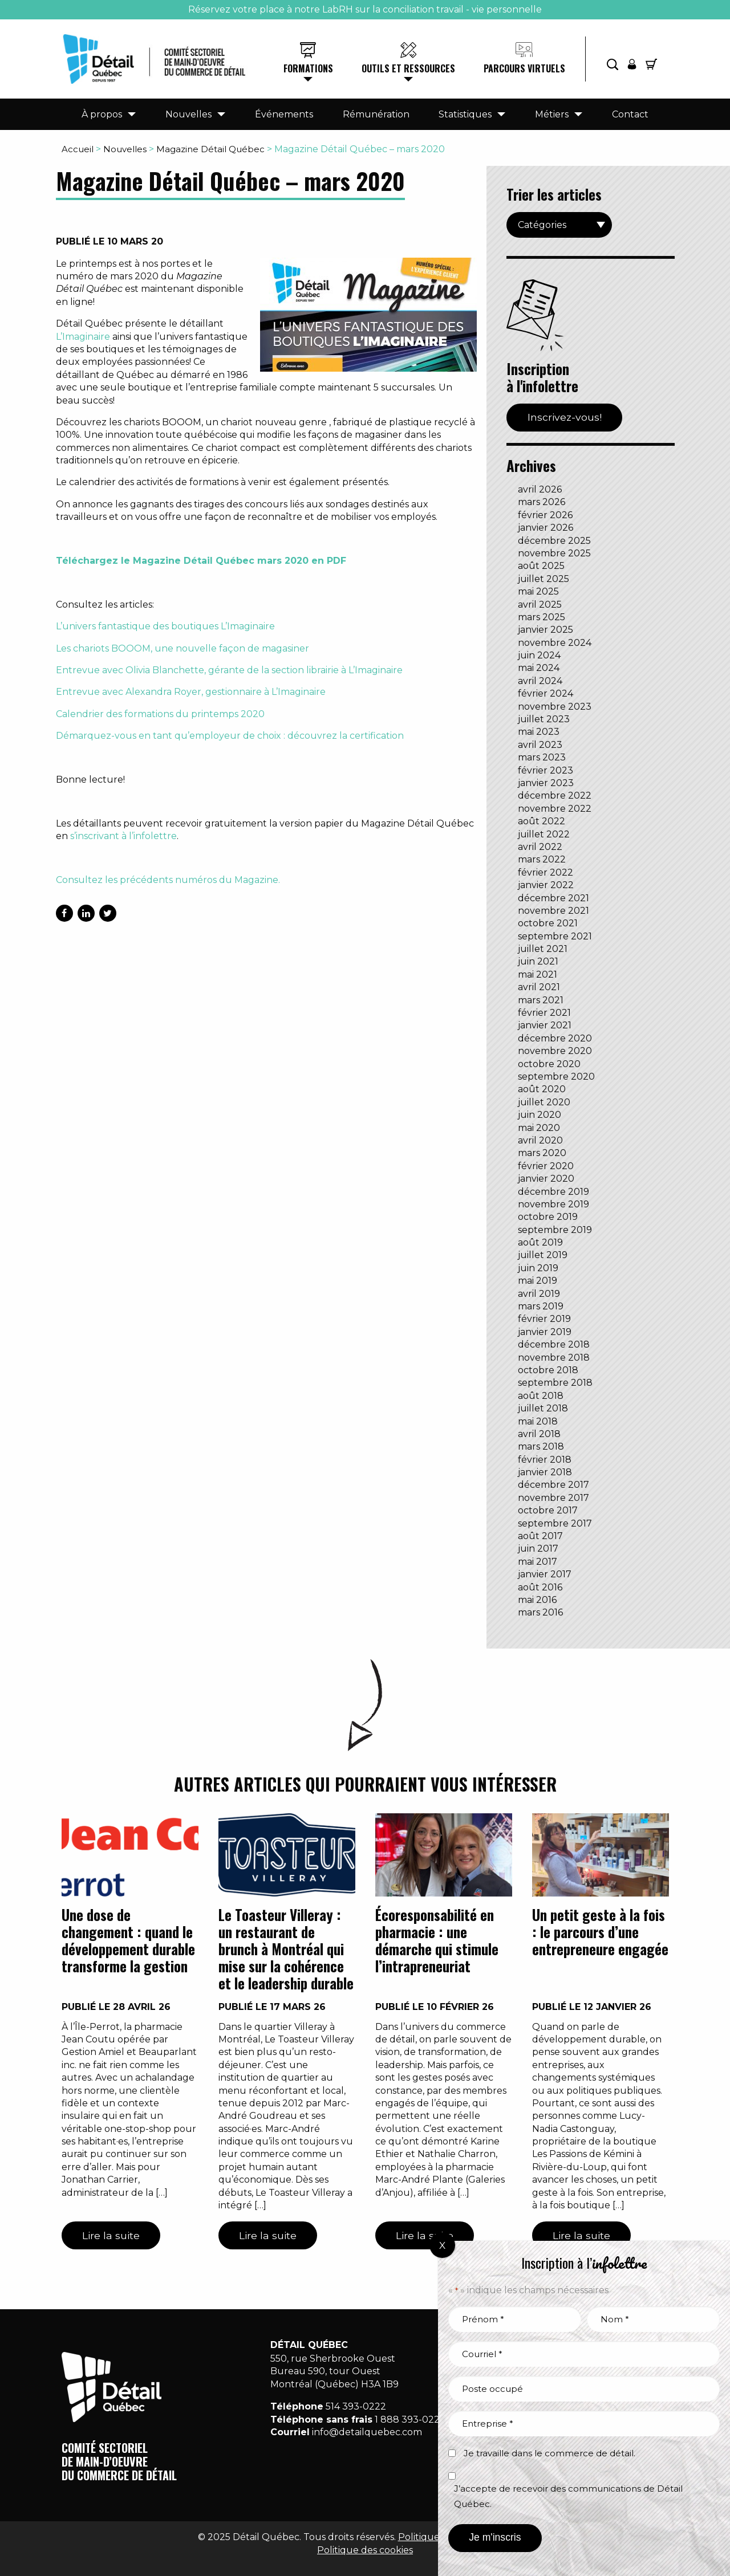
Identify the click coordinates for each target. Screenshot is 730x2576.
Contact (630, 114)
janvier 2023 (546, 783)
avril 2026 (540, 489)
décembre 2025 (554, 540)
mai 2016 (537, 1599)
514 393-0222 (356, 2406)
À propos (102, 114)
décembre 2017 (553, 1484)
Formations (308, 68)
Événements (284, 114)
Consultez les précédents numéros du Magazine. (168, 879)
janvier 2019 (544, 1331)
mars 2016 (540, 1612)
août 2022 (541, 821)
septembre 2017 (555, 1523)
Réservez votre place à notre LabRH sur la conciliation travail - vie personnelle (365, 9)
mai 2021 (537, 974)
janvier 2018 (545, 1472)
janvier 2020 (546, 1178)
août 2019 (540, 1242)
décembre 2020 (555, 1038)
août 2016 (540, 1587)
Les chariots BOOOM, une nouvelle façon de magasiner (182, 648)
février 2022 (545, 872)
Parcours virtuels (524, 68)
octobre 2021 (548, 923)
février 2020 (546, 1166)
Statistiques (465, 114)
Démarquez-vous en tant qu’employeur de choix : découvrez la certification (230, 735)
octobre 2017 (548, 1510)
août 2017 (540, 1536)
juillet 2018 (543, 1408)
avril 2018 (539, 1434)
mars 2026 (541, 502)
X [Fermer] (442, 2245)
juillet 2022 (544, 834)
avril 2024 (540, 680)
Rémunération (376, 114)
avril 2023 (540, 744)
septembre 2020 (556, 1076)
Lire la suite (111, 2235)
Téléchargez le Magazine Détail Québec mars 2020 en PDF (201, 560)
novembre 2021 (553, 910)
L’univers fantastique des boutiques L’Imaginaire (165, 626)
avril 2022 (540, 846)
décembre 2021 (553, 898)
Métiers (552, 114)
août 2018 (540, 1395)
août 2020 (542, 1089)
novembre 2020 (555, 1050)
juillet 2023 (544, 719)
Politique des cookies (365, 2550)
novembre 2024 (554, 642)
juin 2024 (539, 655)
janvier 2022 (546, 885)
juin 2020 (539, 1114)
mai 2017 (537, 1561)
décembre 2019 (553, 1191)
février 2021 (544, 1012)
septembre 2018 (555, 1382)
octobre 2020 (549, 1064)
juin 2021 (538, 961)
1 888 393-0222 (410, 2419)
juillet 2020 (544, 1102)
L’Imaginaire (83, 336)
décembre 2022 (554, 795)
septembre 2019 (555, 1229)
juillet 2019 (542, 1255)
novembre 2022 (554, 808)
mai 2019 (537, 1280)
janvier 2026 (545, 527)
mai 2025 (538, 591)
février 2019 (544, 1318)
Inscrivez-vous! (565, 417)
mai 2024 (538, 667)
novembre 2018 (554, 1357)
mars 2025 (541, 617)
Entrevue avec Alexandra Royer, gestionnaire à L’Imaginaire (191, 691)
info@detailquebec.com (367, 2432)
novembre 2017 (553, 1497)
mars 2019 (540, 1306)
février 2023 (545, 770)
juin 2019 (538, 1268)
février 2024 (545, 693)
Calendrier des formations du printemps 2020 (160, 714)
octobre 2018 (548, 1370)
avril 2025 (540, 604)
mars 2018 (541, 1446)
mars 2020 (542, 1152)
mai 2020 (539, 1127)
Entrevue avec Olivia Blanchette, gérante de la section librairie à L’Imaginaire (229, 670)
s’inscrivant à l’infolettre (123, 836)
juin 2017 (538, 1548)
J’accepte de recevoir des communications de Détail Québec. (568, 2496)
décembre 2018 (554, 1344)
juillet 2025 (543, 578)
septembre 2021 (555, 936)
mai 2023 (538, 731)
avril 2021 (539, 987)
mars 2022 (542, 859)
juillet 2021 (542, 948)
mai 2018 (538, 1421)
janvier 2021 (544, 1025)
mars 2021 (540, 1000)
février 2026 (545, 515)
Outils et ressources (408, 68)
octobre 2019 (548, 1216)
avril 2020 (540, 1140)
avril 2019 (539, 1293)
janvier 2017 (544, 1574)
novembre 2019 (553, 1204)
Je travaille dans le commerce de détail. (549, 2453)
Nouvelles (188, 114)
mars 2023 (542, 757)
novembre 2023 (554, 706)
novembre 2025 (554, 553)
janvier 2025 (545, 629)
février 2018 (544, 1459)
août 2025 (541, 565)
